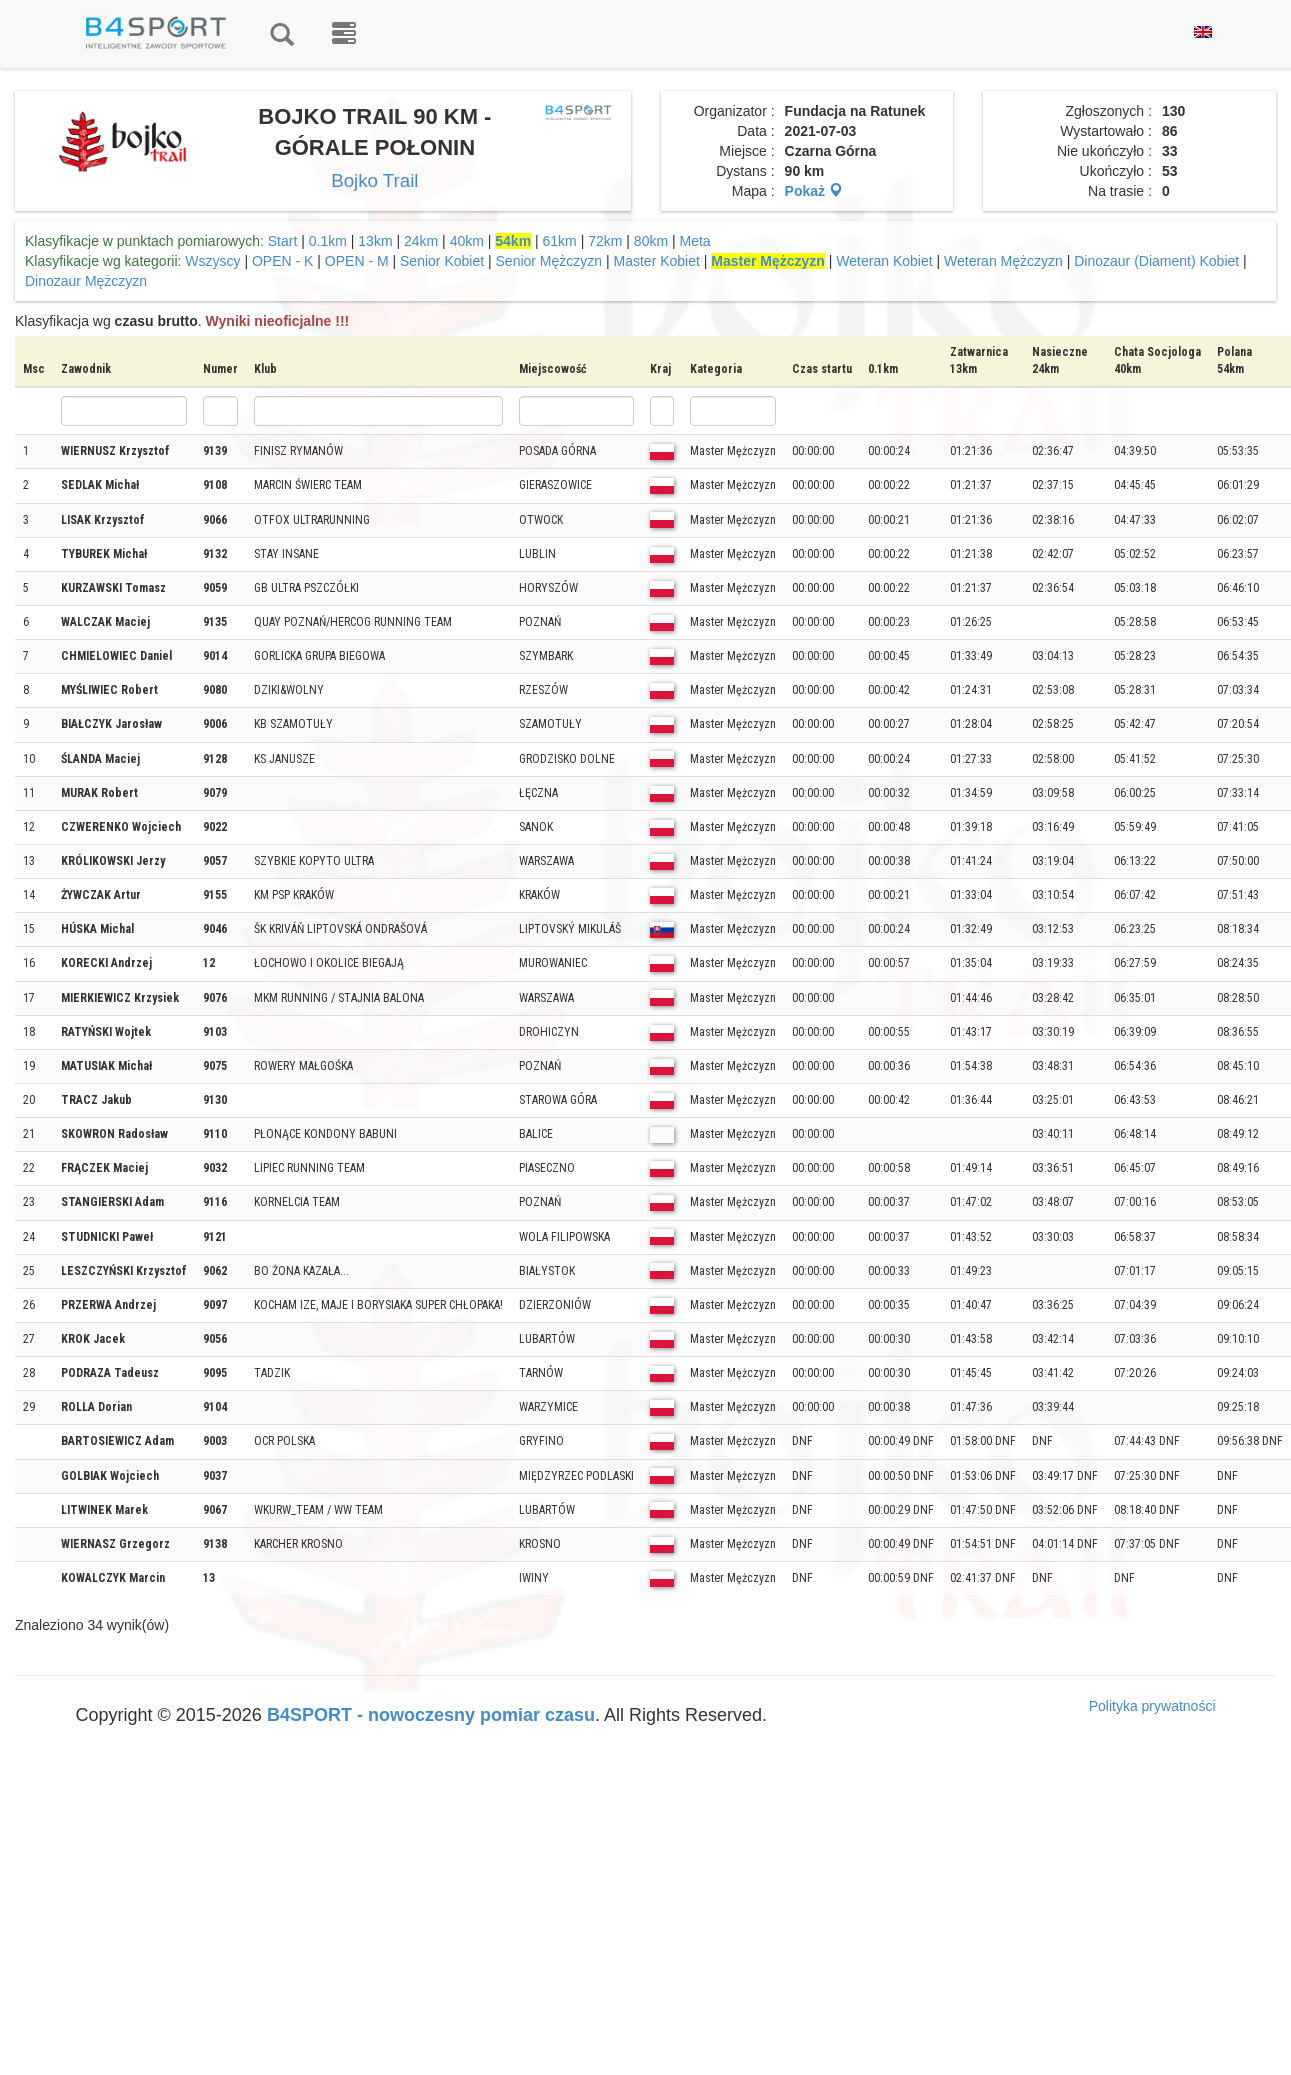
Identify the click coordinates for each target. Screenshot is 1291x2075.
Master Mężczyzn (768, 261)
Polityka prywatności (1152, 1706)
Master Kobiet (657, 261)
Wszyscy (212, 261)
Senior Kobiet (442, 261)
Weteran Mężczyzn (1003, 261)
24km (421, 241)
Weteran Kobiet (884, 261)
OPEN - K (282, 261)
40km (467, 241)
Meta (695, 241)
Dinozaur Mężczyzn (86, 281)
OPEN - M (357, 261)
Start (283, 241)
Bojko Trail (374, 180)
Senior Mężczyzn (549, 261)
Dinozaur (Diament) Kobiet (1156, 261)
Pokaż (814, 191)
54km (513, 241)
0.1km (328, 241)
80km (651, 241)
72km (605, 241)
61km (560, 241)
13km (375, 241)
